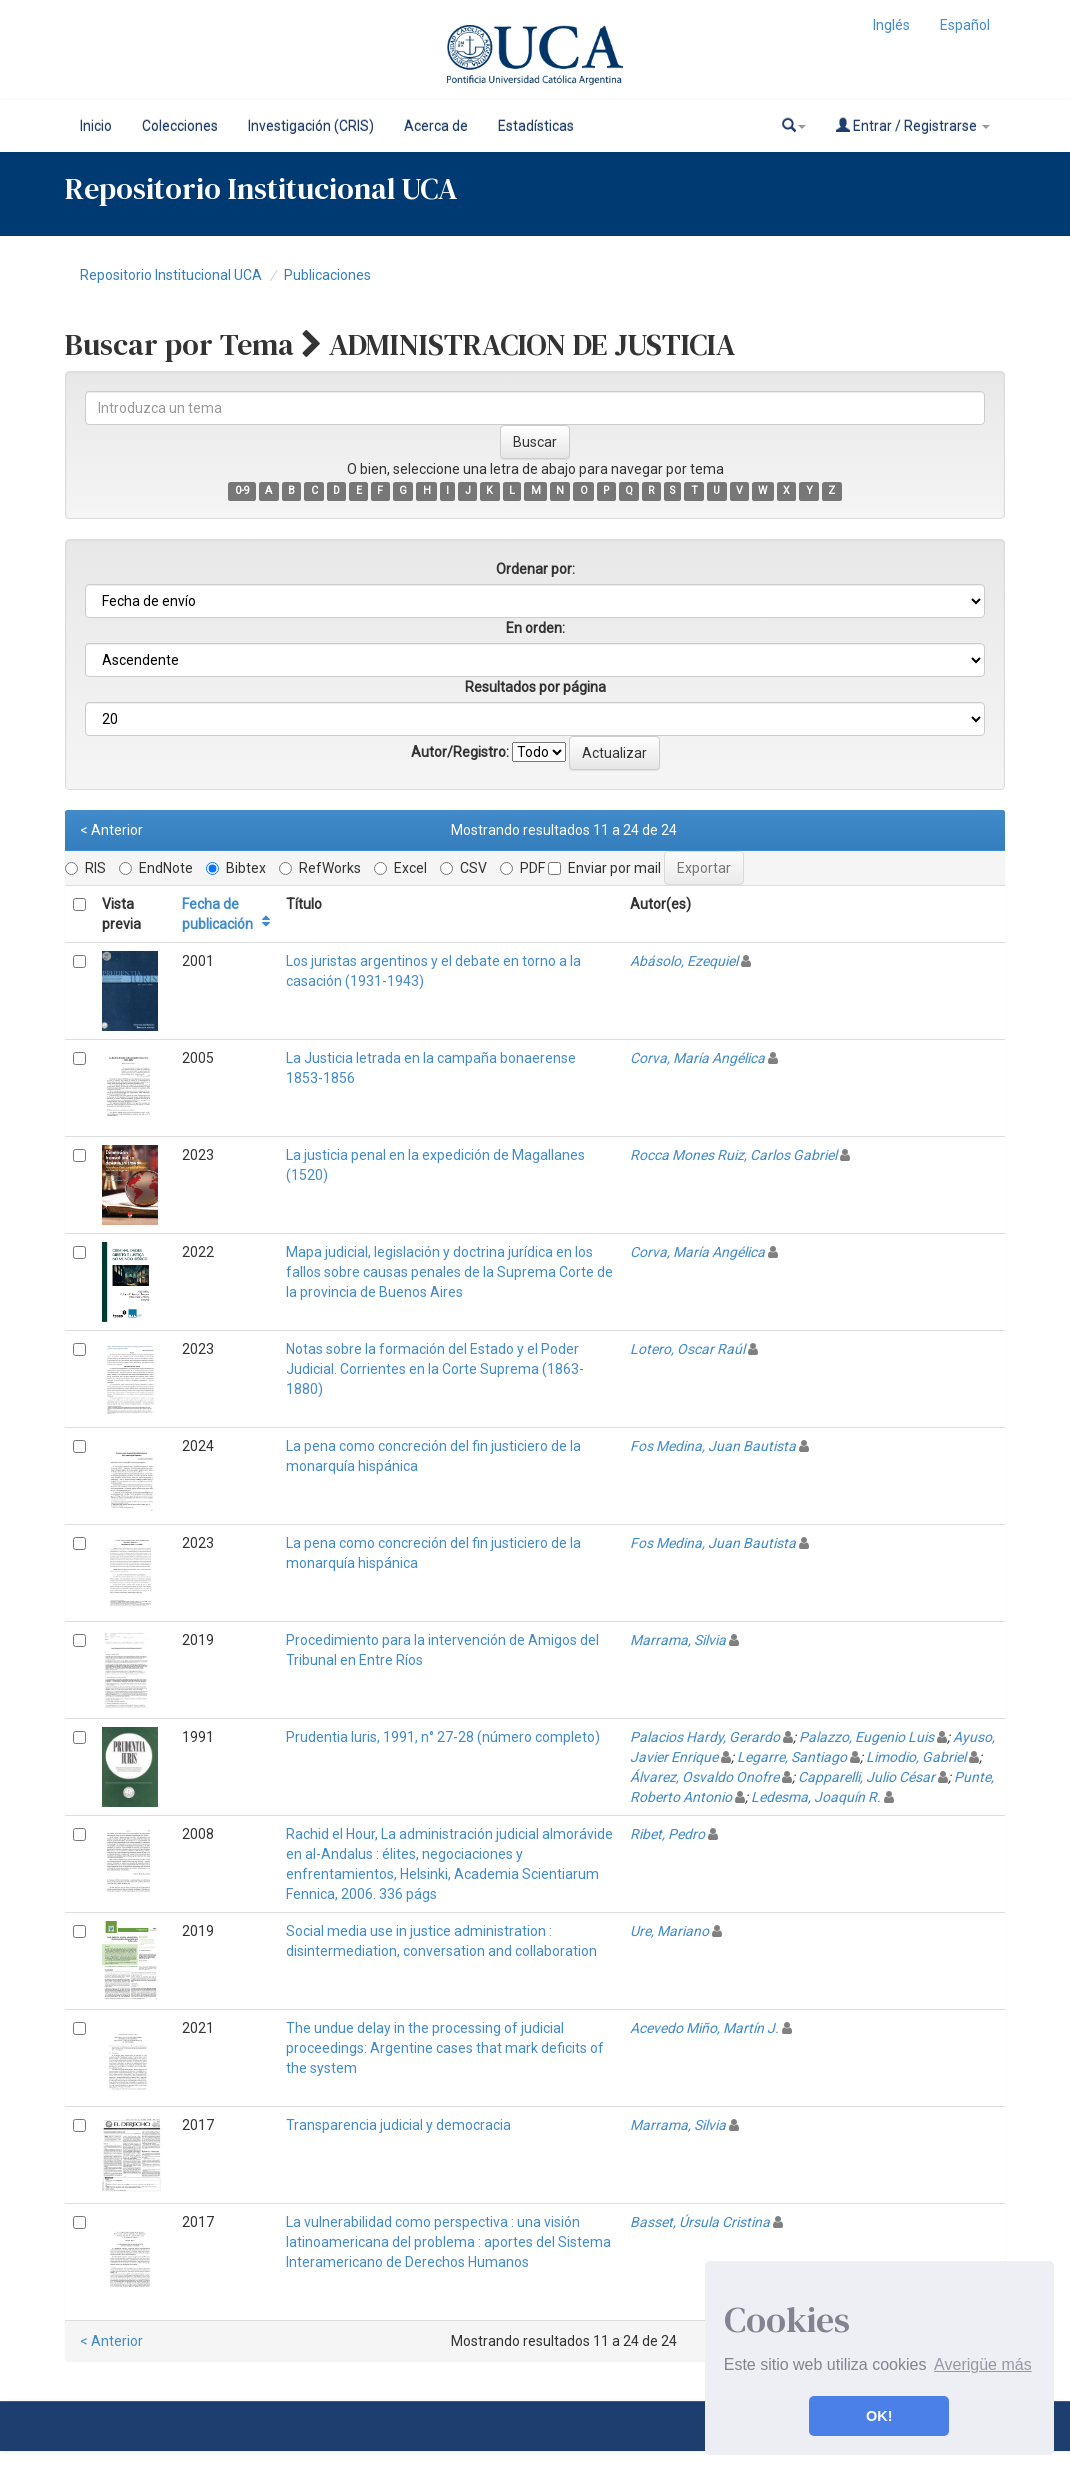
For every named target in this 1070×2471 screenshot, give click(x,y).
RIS (85, 868)
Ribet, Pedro (667, 1834)
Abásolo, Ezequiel (684, 961)
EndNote (156, 868)
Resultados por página (535, 687)
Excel (400, 868)
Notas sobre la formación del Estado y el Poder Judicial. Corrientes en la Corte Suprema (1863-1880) (435, 1369)
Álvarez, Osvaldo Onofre (704, 1777)
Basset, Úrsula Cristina (700, 2222)
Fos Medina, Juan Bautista (713, 1446)
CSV (463, 868)
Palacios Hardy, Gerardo (705, 1737)
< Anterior (111, 830)
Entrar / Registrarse (913, 125)
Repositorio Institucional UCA (171, 275)
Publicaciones (327, 275)
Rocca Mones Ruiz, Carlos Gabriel (733, 1155)
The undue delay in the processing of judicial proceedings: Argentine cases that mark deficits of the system (445, 2048)
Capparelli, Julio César (866, 1777)
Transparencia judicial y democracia (398, 2125)
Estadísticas (536, 126)
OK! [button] (879, 2416)
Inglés (891, 25)
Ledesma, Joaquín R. (816, 1797)
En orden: (535, 628)
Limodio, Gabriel (916, 1757)
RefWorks (320, 868)
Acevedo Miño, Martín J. (704, 2028)
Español (965, 25)
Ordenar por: (535, 569)
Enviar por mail (604, 868)
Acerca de (436, 126)
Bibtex (236, 868)
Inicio (96, 126)
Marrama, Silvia (678, 1640)
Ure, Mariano (669, 1931)
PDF (522, 868)
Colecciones (180, 126)
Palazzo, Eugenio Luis (866, 1737)
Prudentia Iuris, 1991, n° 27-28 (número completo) (443, 1737)
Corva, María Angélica (697, 1058)
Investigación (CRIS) (311, 126)
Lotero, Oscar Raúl (687, 1349)
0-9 (242, 490)
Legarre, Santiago (792, 1757)
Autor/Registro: (460, 752)
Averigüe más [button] (983, 2364)
